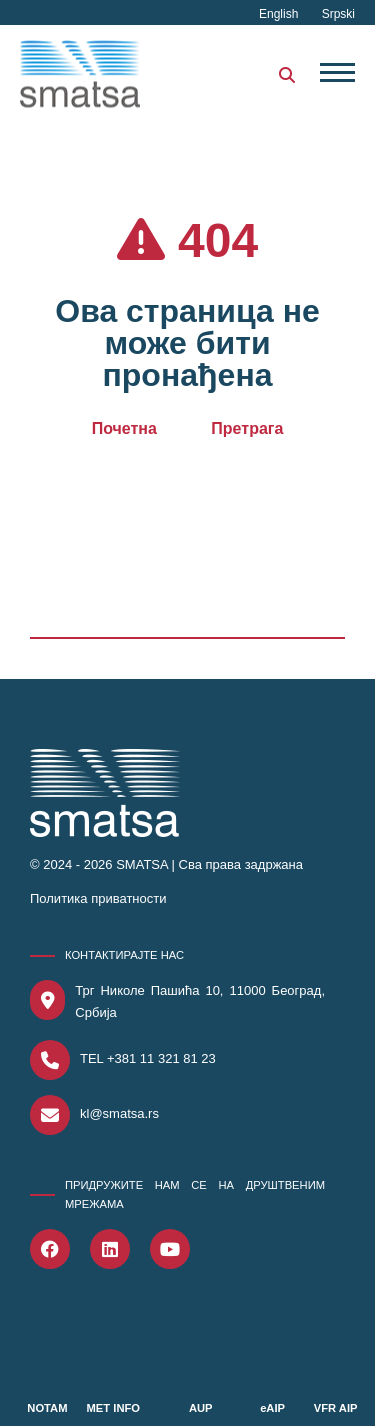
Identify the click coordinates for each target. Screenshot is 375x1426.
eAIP (272, 1408)
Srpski (338, 14)
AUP (201, 1408)
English (280, 14)
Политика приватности (98, 898)
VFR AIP (336, 1408)
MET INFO (113, 1408)
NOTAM (47, 1408)
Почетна (124, 428)
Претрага (247, 428)
